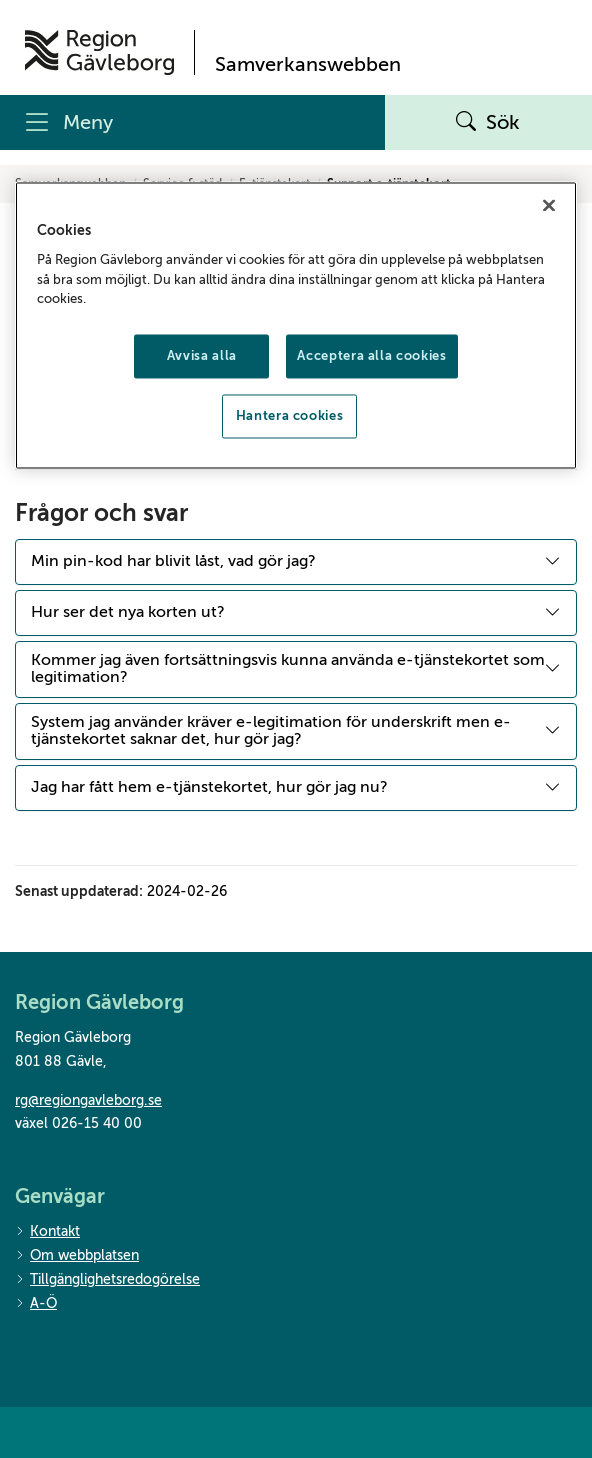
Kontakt (47, 1232)
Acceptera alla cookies (371, 355)
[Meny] (192, 122)
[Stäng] (549, 205)
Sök (488, 123)
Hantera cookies (290, 415)
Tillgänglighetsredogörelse (107, 1280)
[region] (296, 325)
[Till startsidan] (99, 52)
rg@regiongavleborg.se (88, 1100)
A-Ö (36, 1304)
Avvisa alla (202, 355)
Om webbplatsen (77, 1256)
